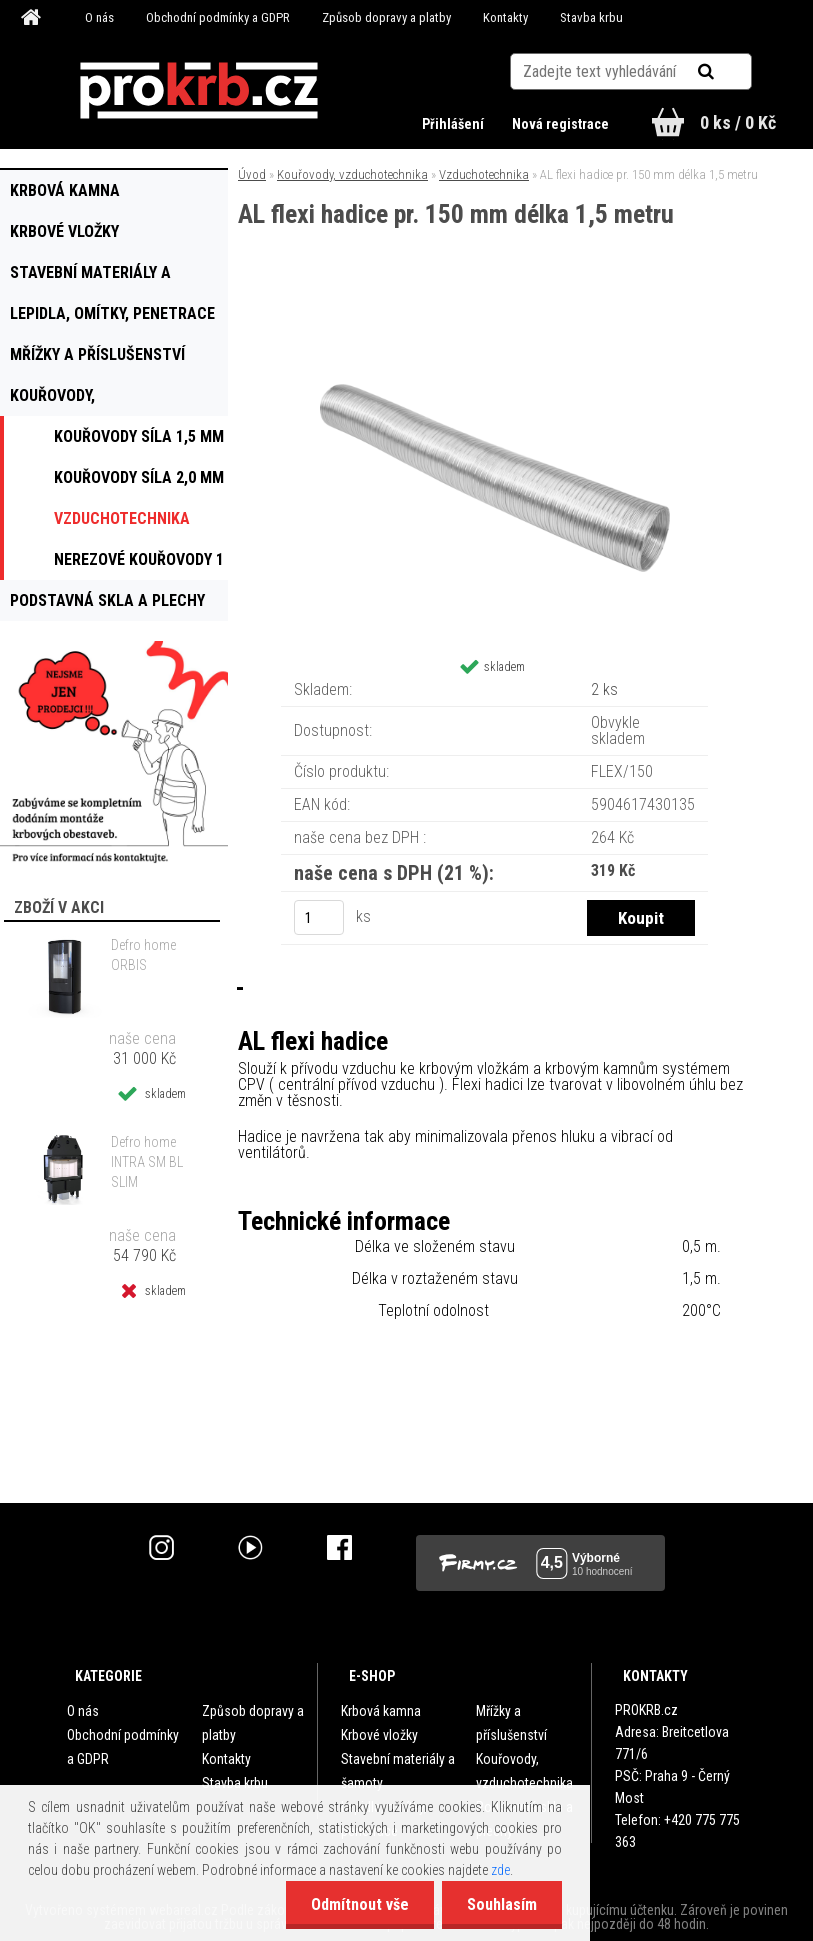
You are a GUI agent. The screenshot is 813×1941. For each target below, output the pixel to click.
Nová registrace (560, 124)
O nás (99, 17)
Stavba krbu (591, 17)
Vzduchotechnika (484, 174)
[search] (730, 72)
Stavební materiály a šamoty (398, 1771)
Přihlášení (454, 124)
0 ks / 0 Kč (738, 122)
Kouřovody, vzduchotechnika (352, 174)
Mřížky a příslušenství (511, 1723)
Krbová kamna (381, 1711)
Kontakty (505, 17)
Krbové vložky (379, 1735)
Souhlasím (502, 1904)
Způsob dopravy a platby (386, 17)
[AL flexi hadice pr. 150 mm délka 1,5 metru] (495, 310)
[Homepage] (34, 18)
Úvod (252, 174)
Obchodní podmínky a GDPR (218, 17)
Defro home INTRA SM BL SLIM (147, 1162)
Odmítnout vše (360, 1904)
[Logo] (198, 91)
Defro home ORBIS (143, 955)
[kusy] (319, 917)
